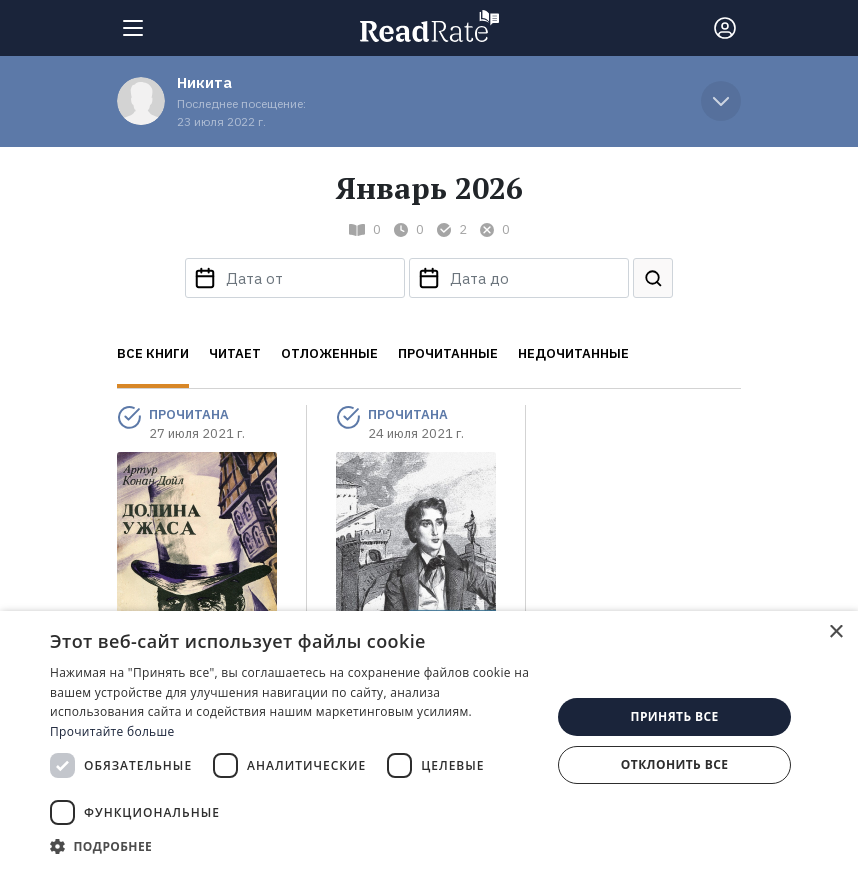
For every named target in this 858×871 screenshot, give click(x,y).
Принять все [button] (675, 716)
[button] (293, 846)
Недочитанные (573, 353)
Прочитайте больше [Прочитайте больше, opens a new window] (112, 731)
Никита (204, 82)
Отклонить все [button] (674, 764)
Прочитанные (448, 353)
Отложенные (329, 353)
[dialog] (429, 741)
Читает (235, 353)
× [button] (835, 632)
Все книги (153, 353)
